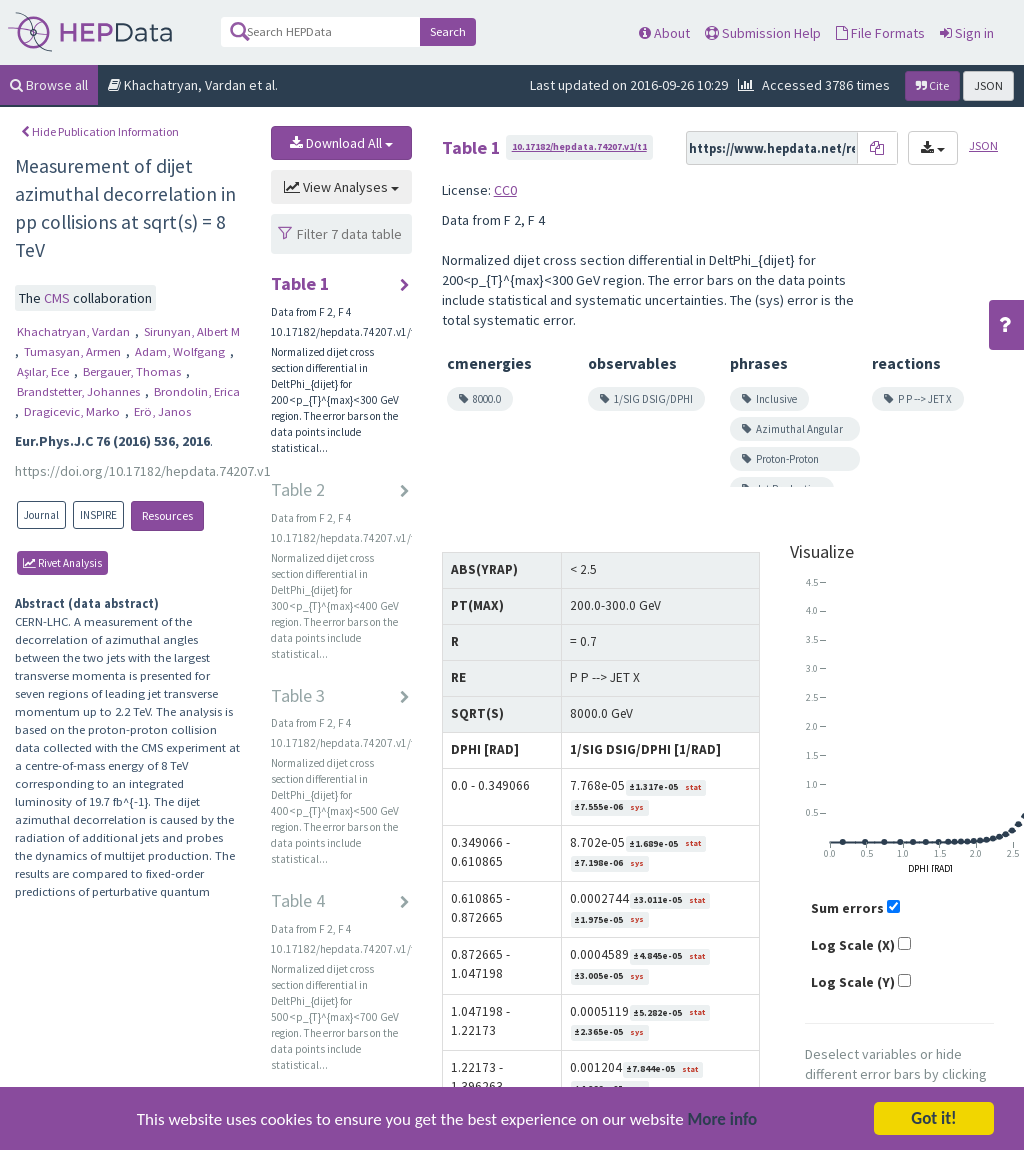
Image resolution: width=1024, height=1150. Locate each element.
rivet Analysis (62, 563)
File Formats (880, 33)
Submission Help (763, 33)
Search (448, 31)
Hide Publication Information (100, 131)
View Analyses (341, 187)
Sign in (967, 33)
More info (723, 1123)
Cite (932, 85)
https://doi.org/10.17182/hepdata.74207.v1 (143, 471)
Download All (341, 143)
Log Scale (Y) (853, 982)
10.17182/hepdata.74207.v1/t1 (579, 146)
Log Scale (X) (853, 945)
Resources (167, 515)
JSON (988, 85)
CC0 (505, 190)
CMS (58, 298)
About (664, 33)
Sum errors (847, 908)
